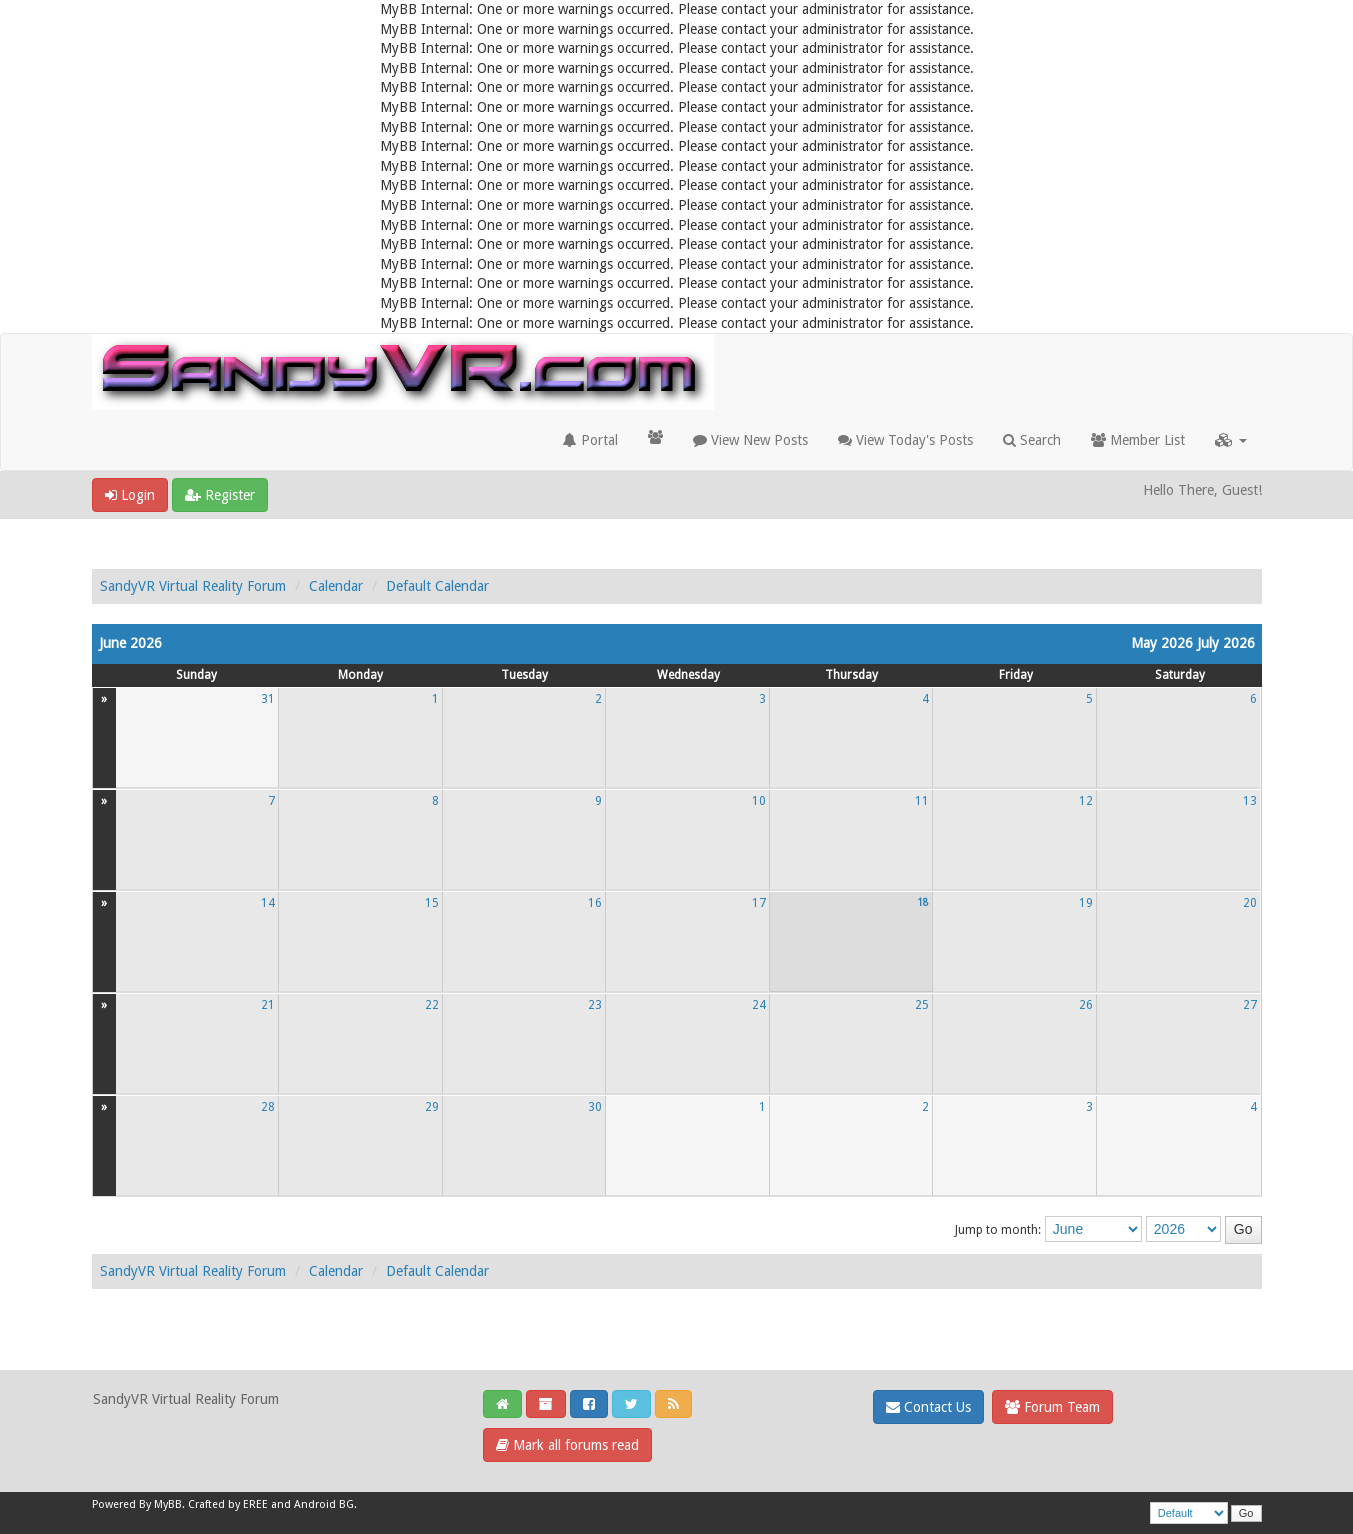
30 (595, 1107)
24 (759, 1005)
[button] (1231, 440)
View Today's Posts (905, 440)
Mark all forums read (567, 1445)
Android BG (324, 1504)
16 (595, 903)
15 (432, 903)
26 (1086, 1005)
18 (923, 902)
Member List (1138, 440)
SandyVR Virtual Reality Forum (193, 586)
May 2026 (1162, 643)
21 (268, 1005)
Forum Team (1052, 1407)
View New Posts (750, 440)
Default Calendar (437, 586)
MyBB (168, 1504)
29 (432, 1107)
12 (1086, 801)
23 (595, 1005)
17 (759, 903)
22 (432, 1005)
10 (759, 801)
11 (922, 801)
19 (1086, 903)
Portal (590, 440)
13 (1250, 801)
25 (922, 1005)
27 (1250, 1005)
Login (130, 495)
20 (1250, 903)
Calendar (336, 586)
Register (220, 495)
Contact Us (928, 1407)
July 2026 (1226, 643)
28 (268, 1107)
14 (268, 903)
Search (1032, 440)
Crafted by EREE (228, 1504)
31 (268, 699)
